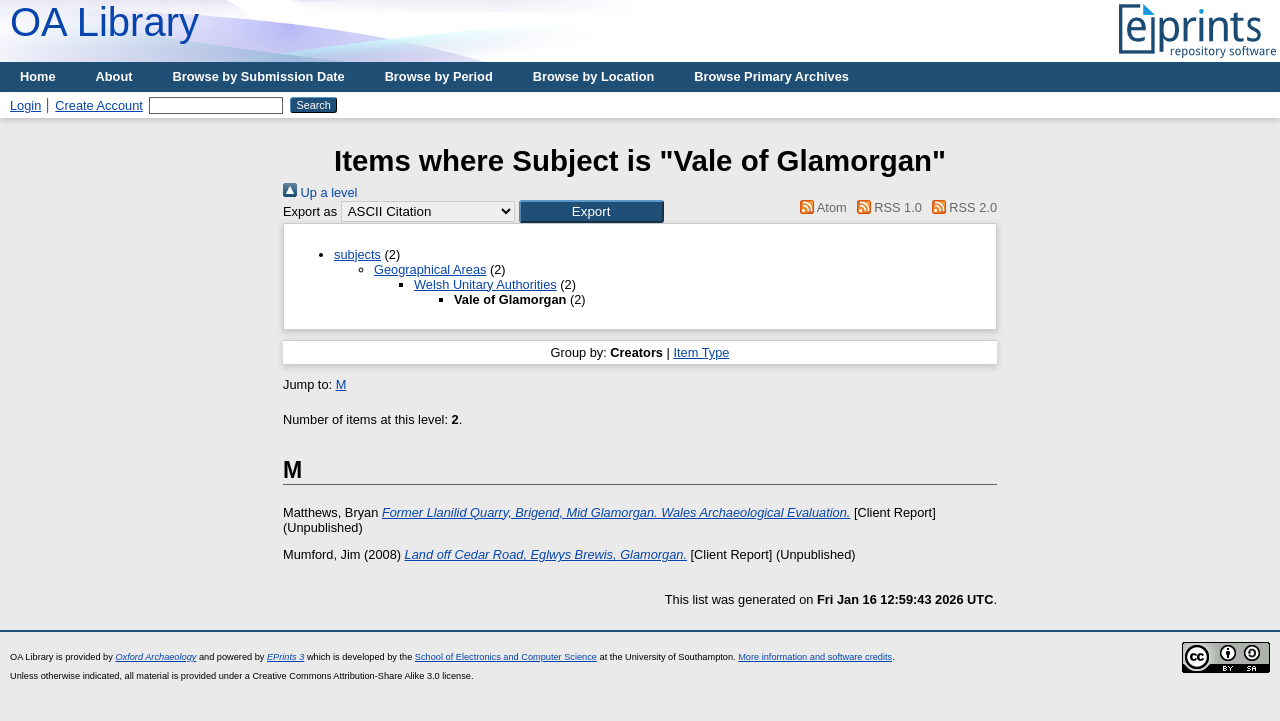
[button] (591, 211)
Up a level (320, 192)
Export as (310, 211)
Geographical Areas (430, 269)
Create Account (99, 105)
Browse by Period (439, 76)
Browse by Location (594, 76)
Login (25, 105)
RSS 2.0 (961, 207)
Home (38, 76)
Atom (820, 207)
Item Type (701, 352)
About (114, 76)
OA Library (104, 22)
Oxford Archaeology (155, 657)
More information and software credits (815, 657)
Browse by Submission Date (259, 76)
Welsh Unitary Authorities (485, 284)
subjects (357, 254)
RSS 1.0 (886, 207)
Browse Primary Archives (771, 76)
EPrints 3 (285, 657)
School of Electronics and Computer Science (506, 657)
